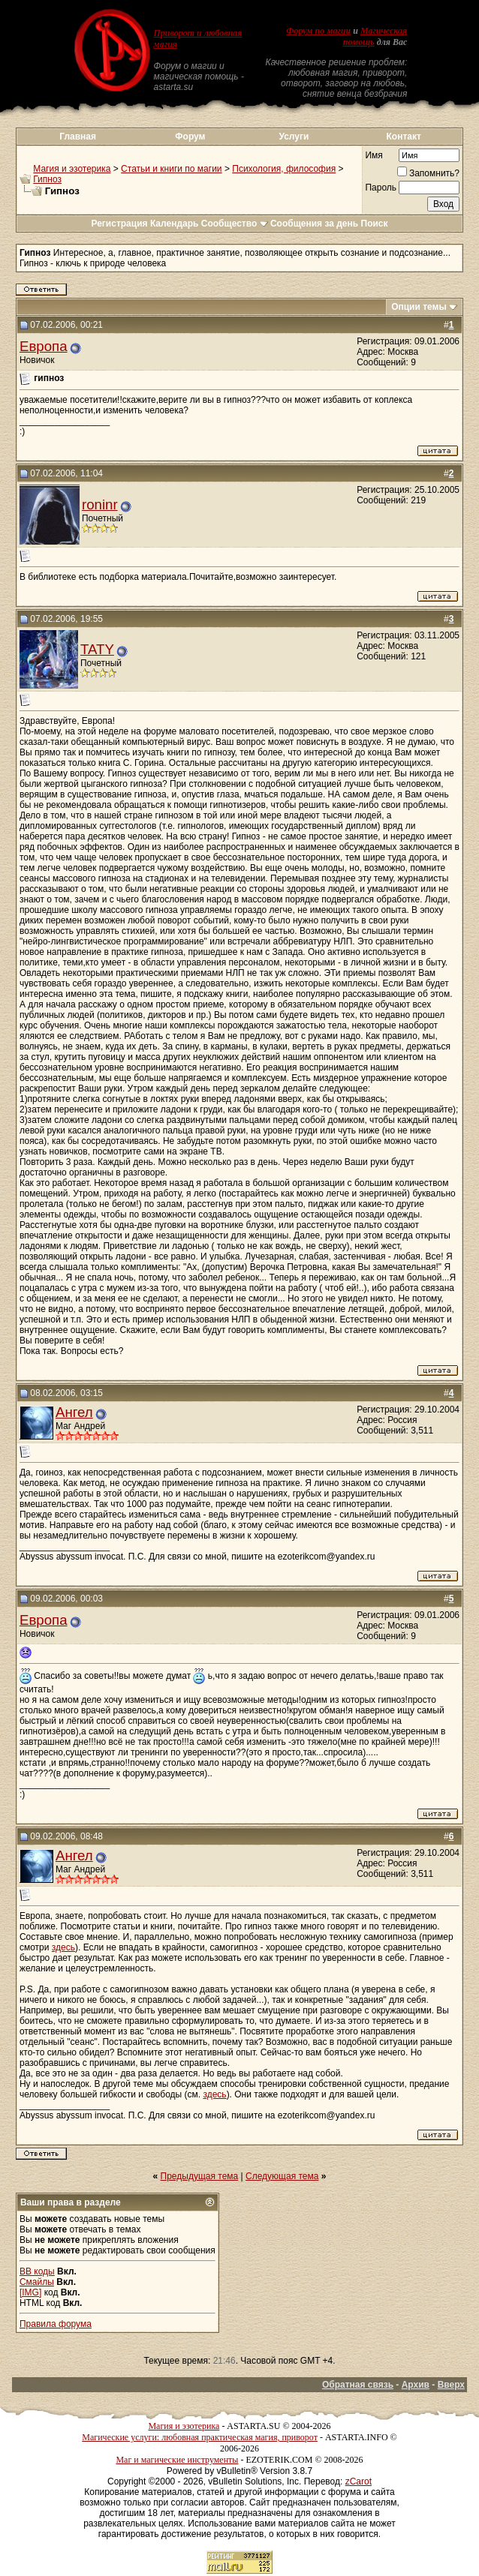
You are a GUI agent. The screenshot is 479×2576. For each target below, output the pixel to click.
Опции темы (419, 307)
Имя (373, 155)
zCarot (358, 2481)
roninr (100, 504)
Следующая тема (282, 2176)
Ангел (74, 1412)
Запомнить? (428, 173)
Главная (77, 136)
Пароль (380, 187)
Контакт (403, 136)
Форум (190, 136)
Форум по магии (318, 31)
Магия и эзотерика (71, 169)
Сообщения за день (314, 223)
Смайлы (37, 2282)
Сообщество (234, 223)
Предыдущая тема (200, 2176)
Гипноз (47, 179)
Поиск (374, 223)
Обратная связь (357, 2384)
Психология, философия (284, 169)
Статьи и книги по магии (171, 169)
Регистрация (119, 223)
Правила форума (56, 2324)
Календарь (174, 223)
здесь (63, 1947)
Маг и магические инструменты (177, 2459)
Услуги (294, 136)
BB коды (37, 2271)
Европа (44, 346)
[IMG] (30, 2292)
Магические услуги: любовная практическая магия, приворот (200, 2437)
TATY (97, 649)
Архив (415, 2384)
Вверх (451, 2384)
